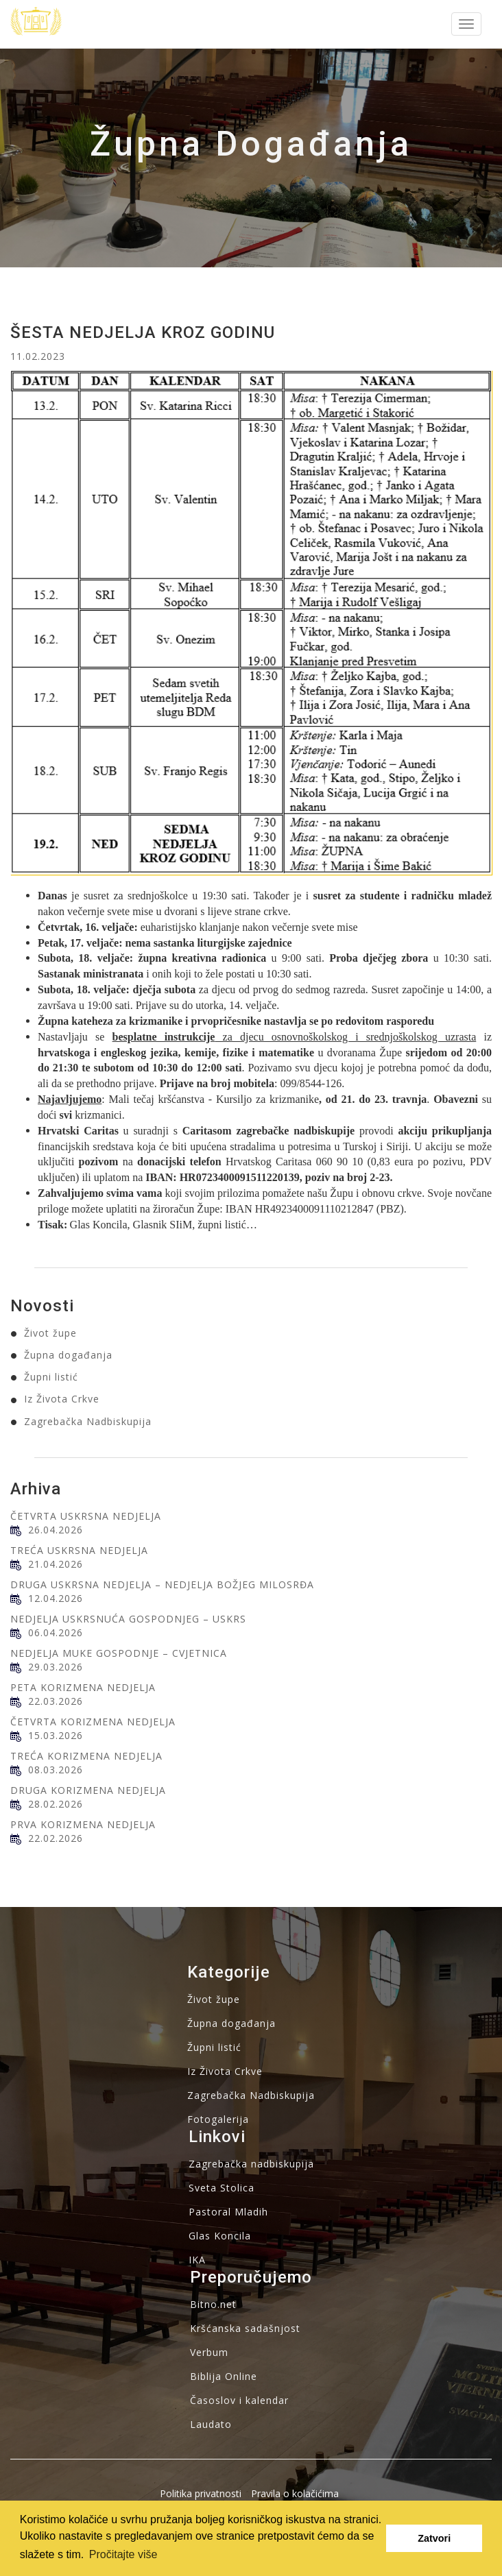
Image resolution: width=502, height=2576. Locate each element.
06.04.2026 (55, 1632)
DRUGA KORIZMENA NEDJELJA (88, 1790)
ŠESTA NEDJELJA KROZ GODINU (142, 332)
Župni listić (51, 1376)
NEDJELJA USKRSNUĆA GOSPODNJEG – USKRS (128, 1618)
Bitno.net (213, 2304)
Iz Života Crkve (61, 1398)
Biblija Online (223, 2376)
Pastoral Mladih (228, 2211)
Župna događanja (68, 1354)
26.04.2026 (55, 1529)
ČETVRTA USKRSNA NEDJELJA (85, 1515)
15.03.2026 (55, 1735)
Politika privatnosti (200, 2493)
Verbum (209, 2352)
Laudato (211, 2424)
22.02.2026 (55, 1838)
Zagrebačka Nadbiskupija (88, 1421)
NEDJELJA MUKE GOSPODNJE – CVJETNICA (118, 1653)
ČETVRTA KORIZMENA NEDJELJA (93, 1721)
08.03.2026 (55, 1769)
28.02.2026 (55, 1803)
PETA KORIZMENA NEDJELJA (83, 1687)
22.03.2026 (55, 1701)
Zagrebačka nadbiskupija (251, 2163)
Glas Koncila (220, 2235)
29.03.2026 (55, 1666)
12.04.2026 (55, 1598)
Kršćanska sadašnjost (245, 2328)
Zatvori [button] (434, 2538)
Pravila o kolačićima (295, 2493)
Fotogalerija (218, 2119)
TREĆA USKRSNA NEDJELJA (79, 1550)
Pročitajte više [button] (123, 2554)
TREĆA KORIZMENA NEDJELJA (86, 1755)
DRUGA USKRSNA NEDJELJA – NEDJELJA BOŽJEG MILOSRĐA (162, 1584)
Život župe (50, 1332)
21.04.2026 (55, 1563)
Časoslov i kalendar (239, 2400)
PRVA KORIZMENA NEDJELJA (83, 1824)
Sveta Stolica (221, 2187)
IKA (197, 2259)
